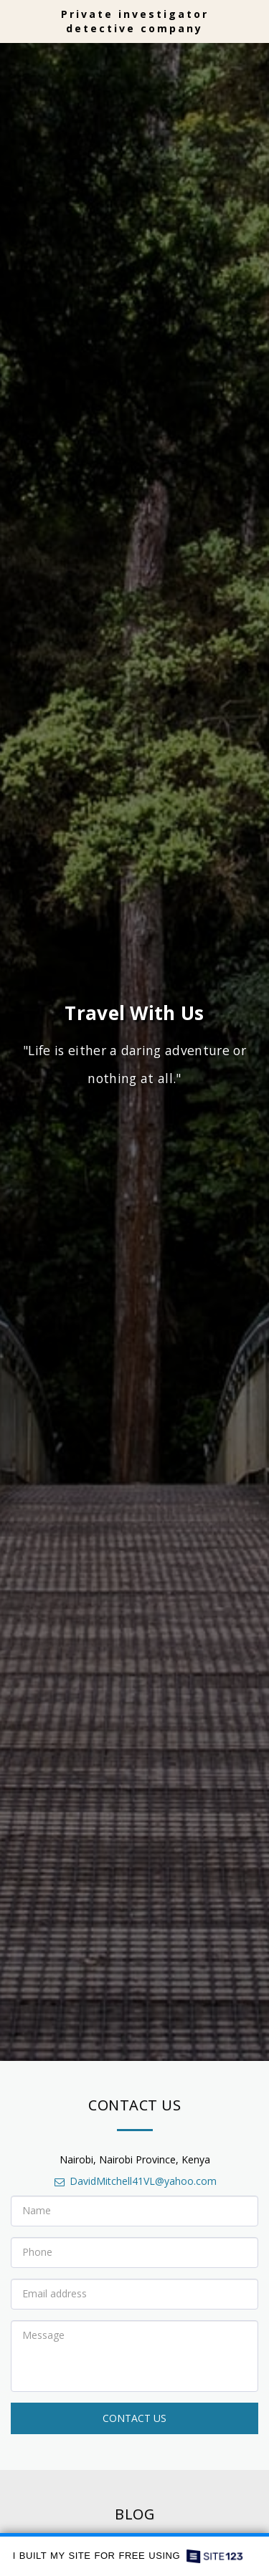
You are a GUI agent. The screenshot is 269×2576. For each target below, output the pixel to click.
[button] (16, 20)
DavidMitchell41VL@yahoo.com (135, 2184)
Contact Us (134, 2422)
